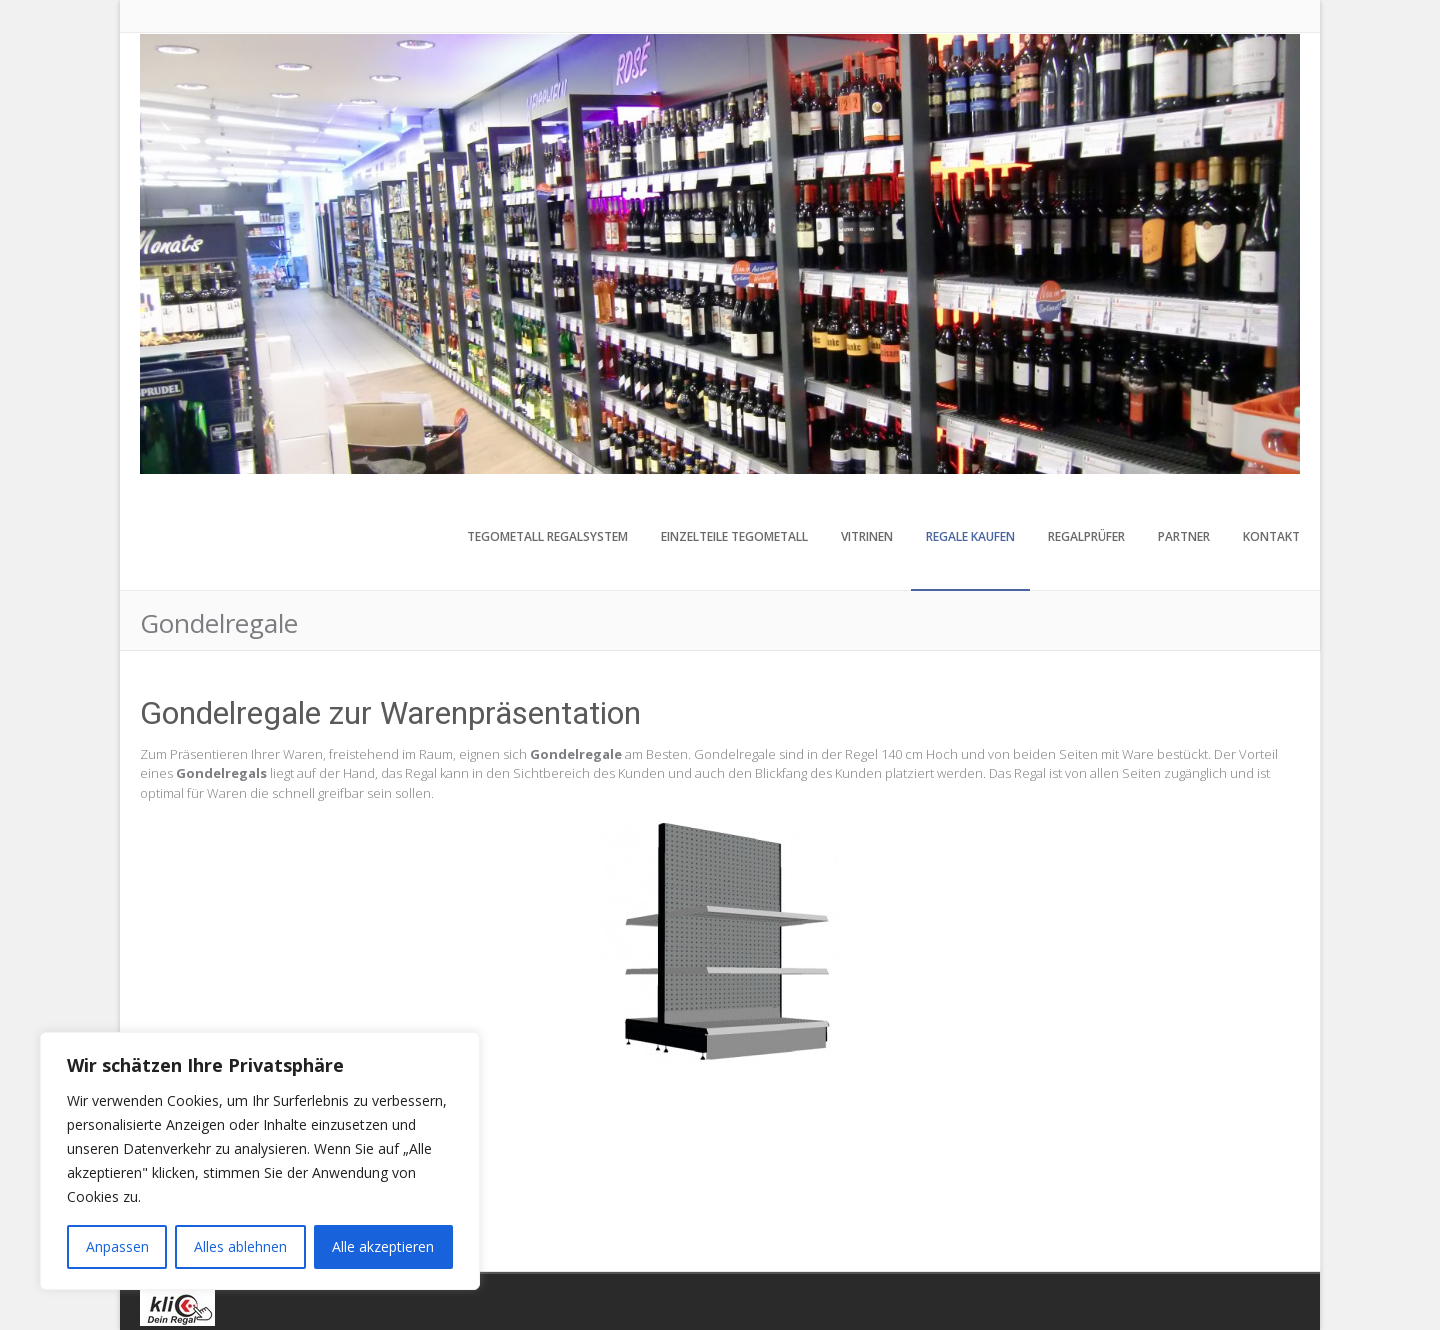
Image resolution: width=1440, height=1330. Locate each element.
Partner (1184, 536)
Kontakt (1271, 536)
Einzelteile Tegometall (734, 536)
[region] (260, 1161)
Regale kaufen (970, 536)
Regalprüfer (1086, 536)
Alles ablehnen (240, 1246)
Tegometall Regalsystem (547, 536)
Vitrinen (867, 536)
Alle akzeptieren (383, 1246)
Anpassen (117, 1246)
